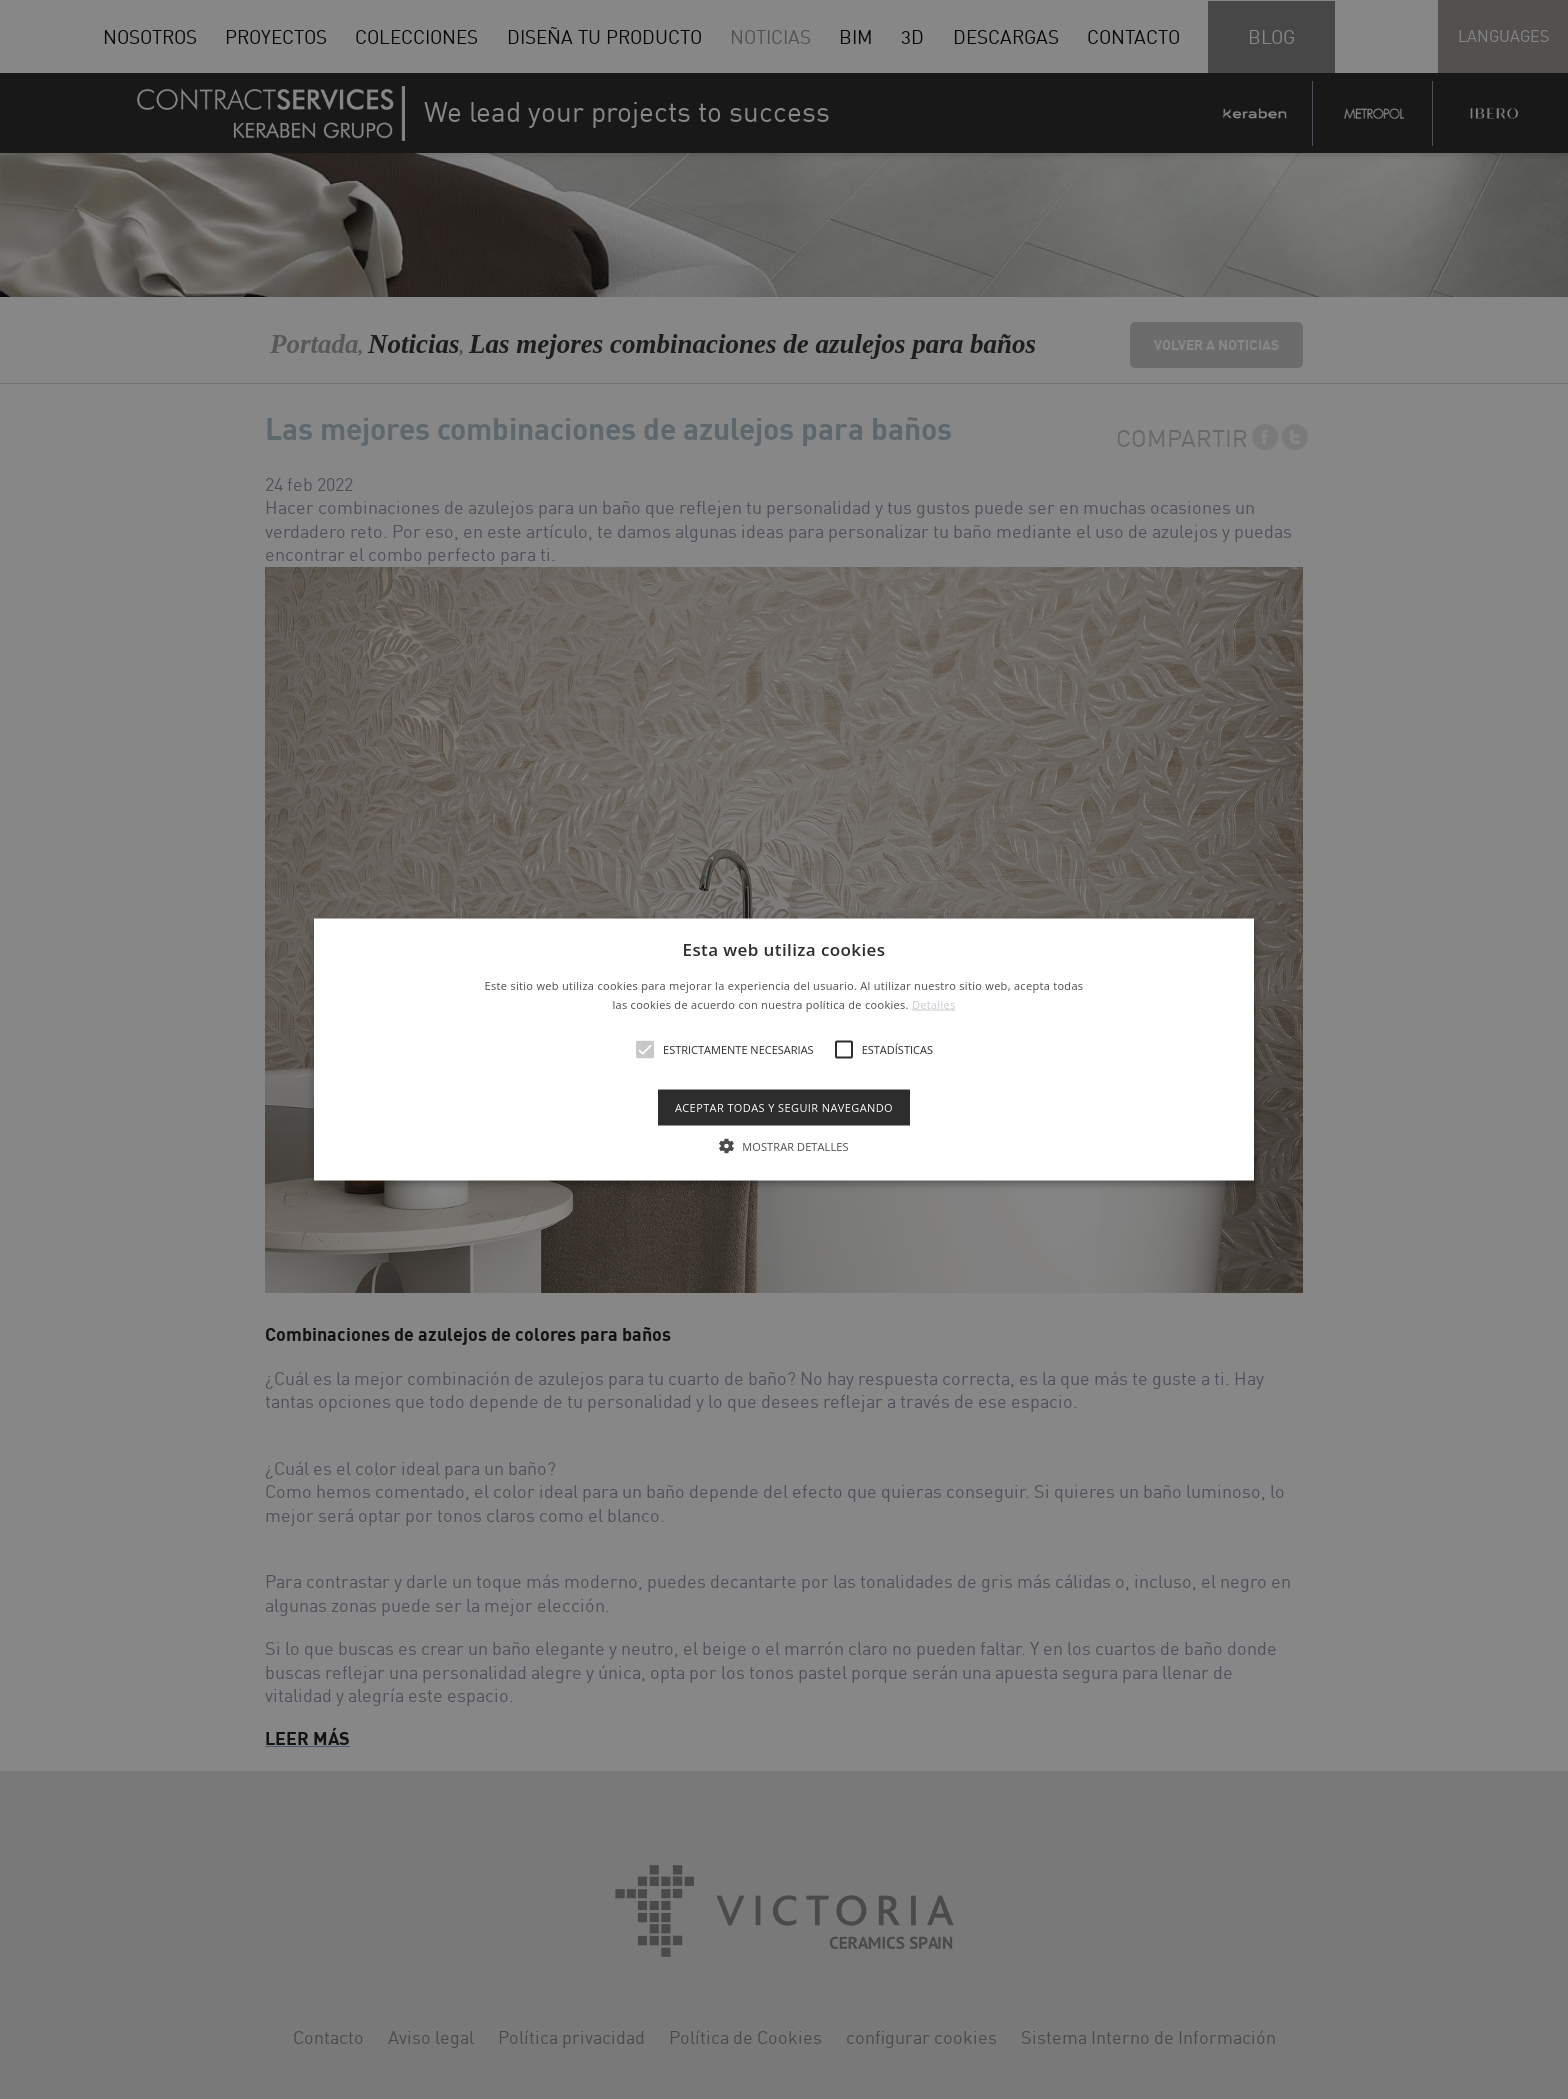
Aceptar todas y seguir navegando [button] (784, 1107)
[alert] (784, 1049)
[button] (784, 1049)
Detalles (934, 1004)
